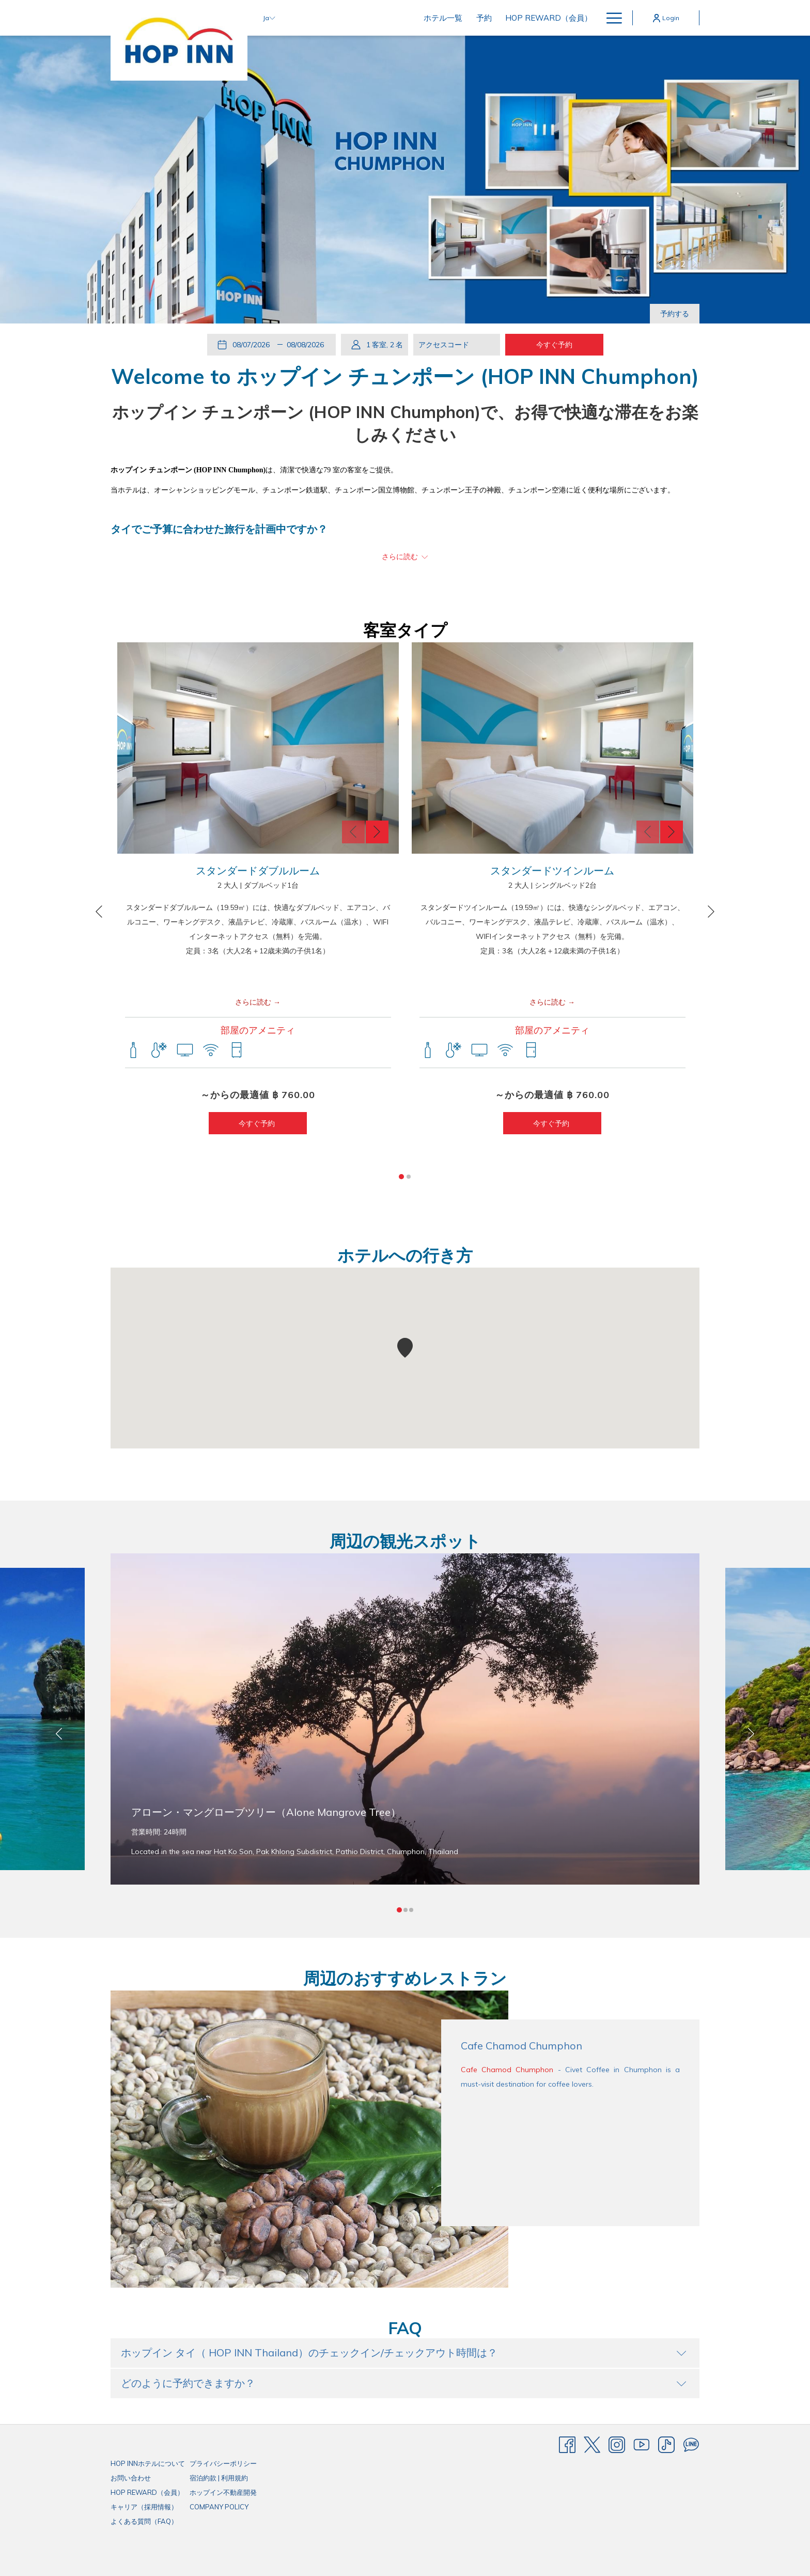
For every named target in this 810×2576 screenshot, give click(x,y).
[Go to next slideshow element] (694, 263)
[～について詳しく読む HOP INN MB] (405, 556)
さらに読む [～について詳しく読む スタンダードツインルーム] (547, 1002)
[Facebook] (567, 2444)
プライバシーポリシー (223, 2463)
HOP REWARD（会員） (147, 2492)
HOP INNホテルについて (148, 2463)
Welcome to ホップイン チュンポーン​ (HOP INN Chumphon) (405, 376)
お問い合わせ (131, 2478)
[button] (253, 344)
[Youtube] (641, 2444)
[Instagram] (617, 2444)
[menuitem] (367, 18)
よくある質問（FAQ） (144, 2521)
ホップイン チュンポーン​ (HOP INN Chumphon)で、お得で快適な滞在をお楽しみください (405, 423)
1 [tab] (401, 1176)
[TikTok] (666, 2444)
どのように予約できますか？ (404, 2383)
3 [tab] (411, 1910)
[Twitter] (592, 2444)
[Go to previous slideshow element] (659, 263)
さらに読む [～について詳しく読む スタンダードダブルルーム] (253, 1002)
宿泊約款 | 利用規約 (219, 2478)
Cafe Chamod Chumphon (507, 2069)
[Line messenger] (691, 2444)
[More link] (610, 18)
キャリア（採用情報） (144, 2507)
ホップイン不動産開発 (223, 2492)
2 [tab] (408, 1176)
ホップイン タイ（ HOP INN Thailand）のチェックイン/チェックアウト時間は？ (404, 2352)
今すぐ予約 (258, 1123)
